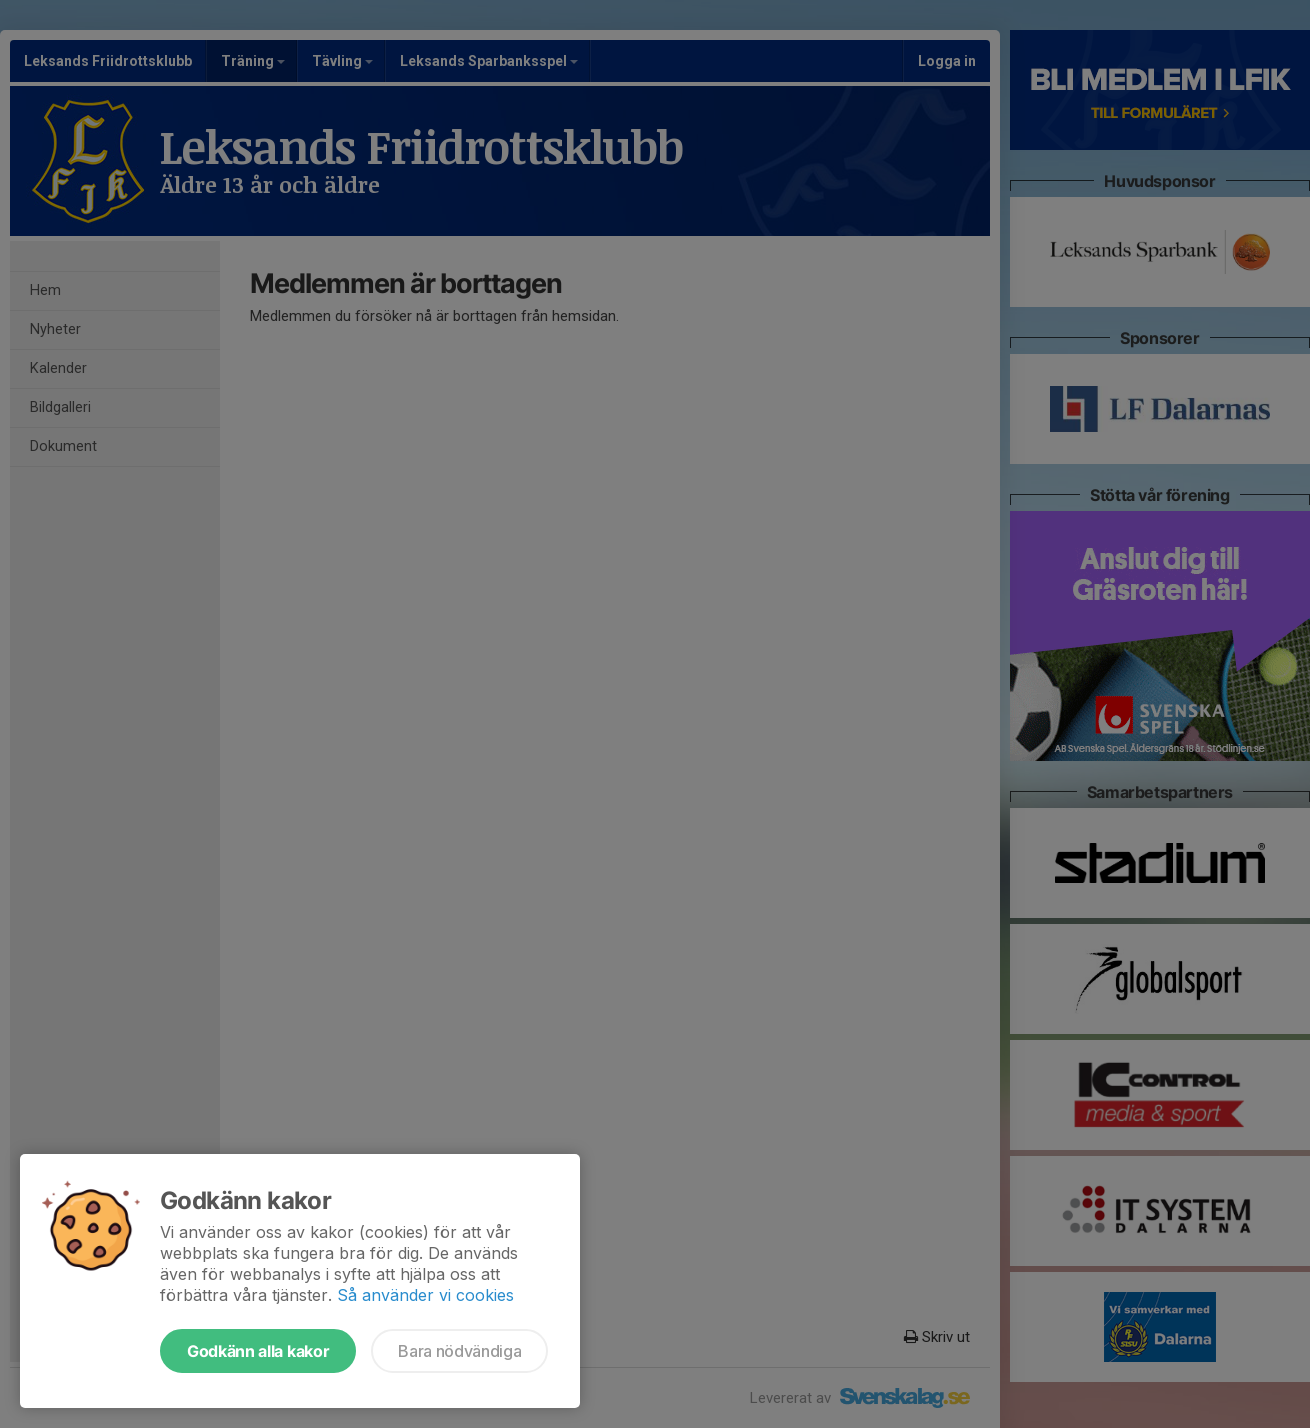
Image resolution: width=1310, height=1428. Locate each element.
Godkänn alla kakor (258, 1351)
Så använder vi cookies (425, 1295)
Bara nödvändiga (459, 1351)
